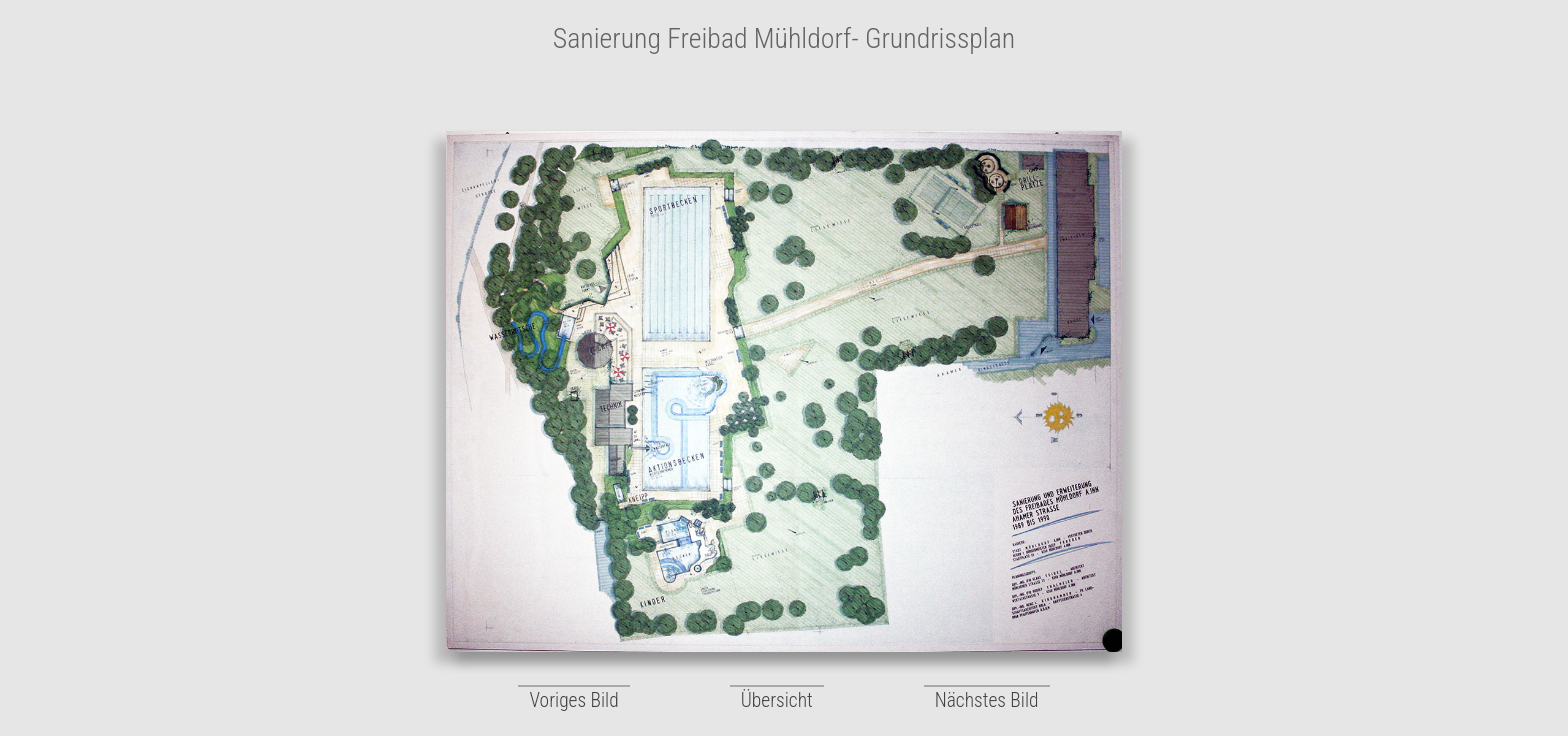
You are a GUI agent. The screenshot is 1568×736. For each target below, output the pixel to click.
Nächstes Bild (987, 700)
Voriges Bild (573, 700)
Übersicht (777, 700)
